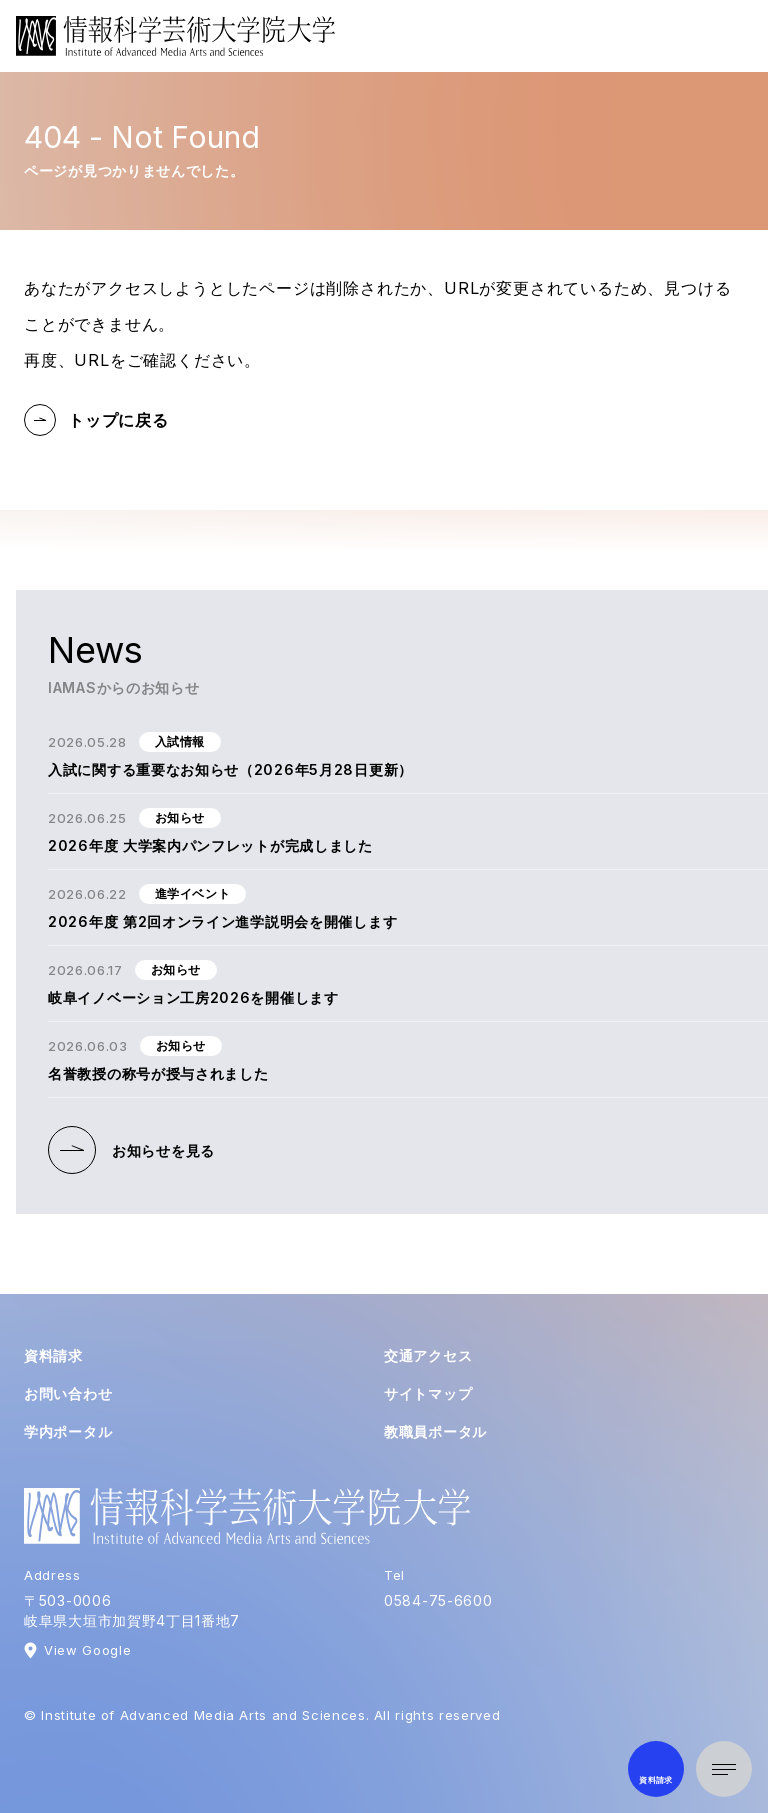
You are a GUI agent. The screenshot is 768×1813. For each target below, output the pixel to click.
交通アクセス (428, 1355)
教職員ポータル (435, 1431)
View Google (87, 1650)
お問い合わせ (68, 1393)
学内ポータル (68, 1431)
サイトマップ (428, 1393)
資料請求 (53, 1355)
